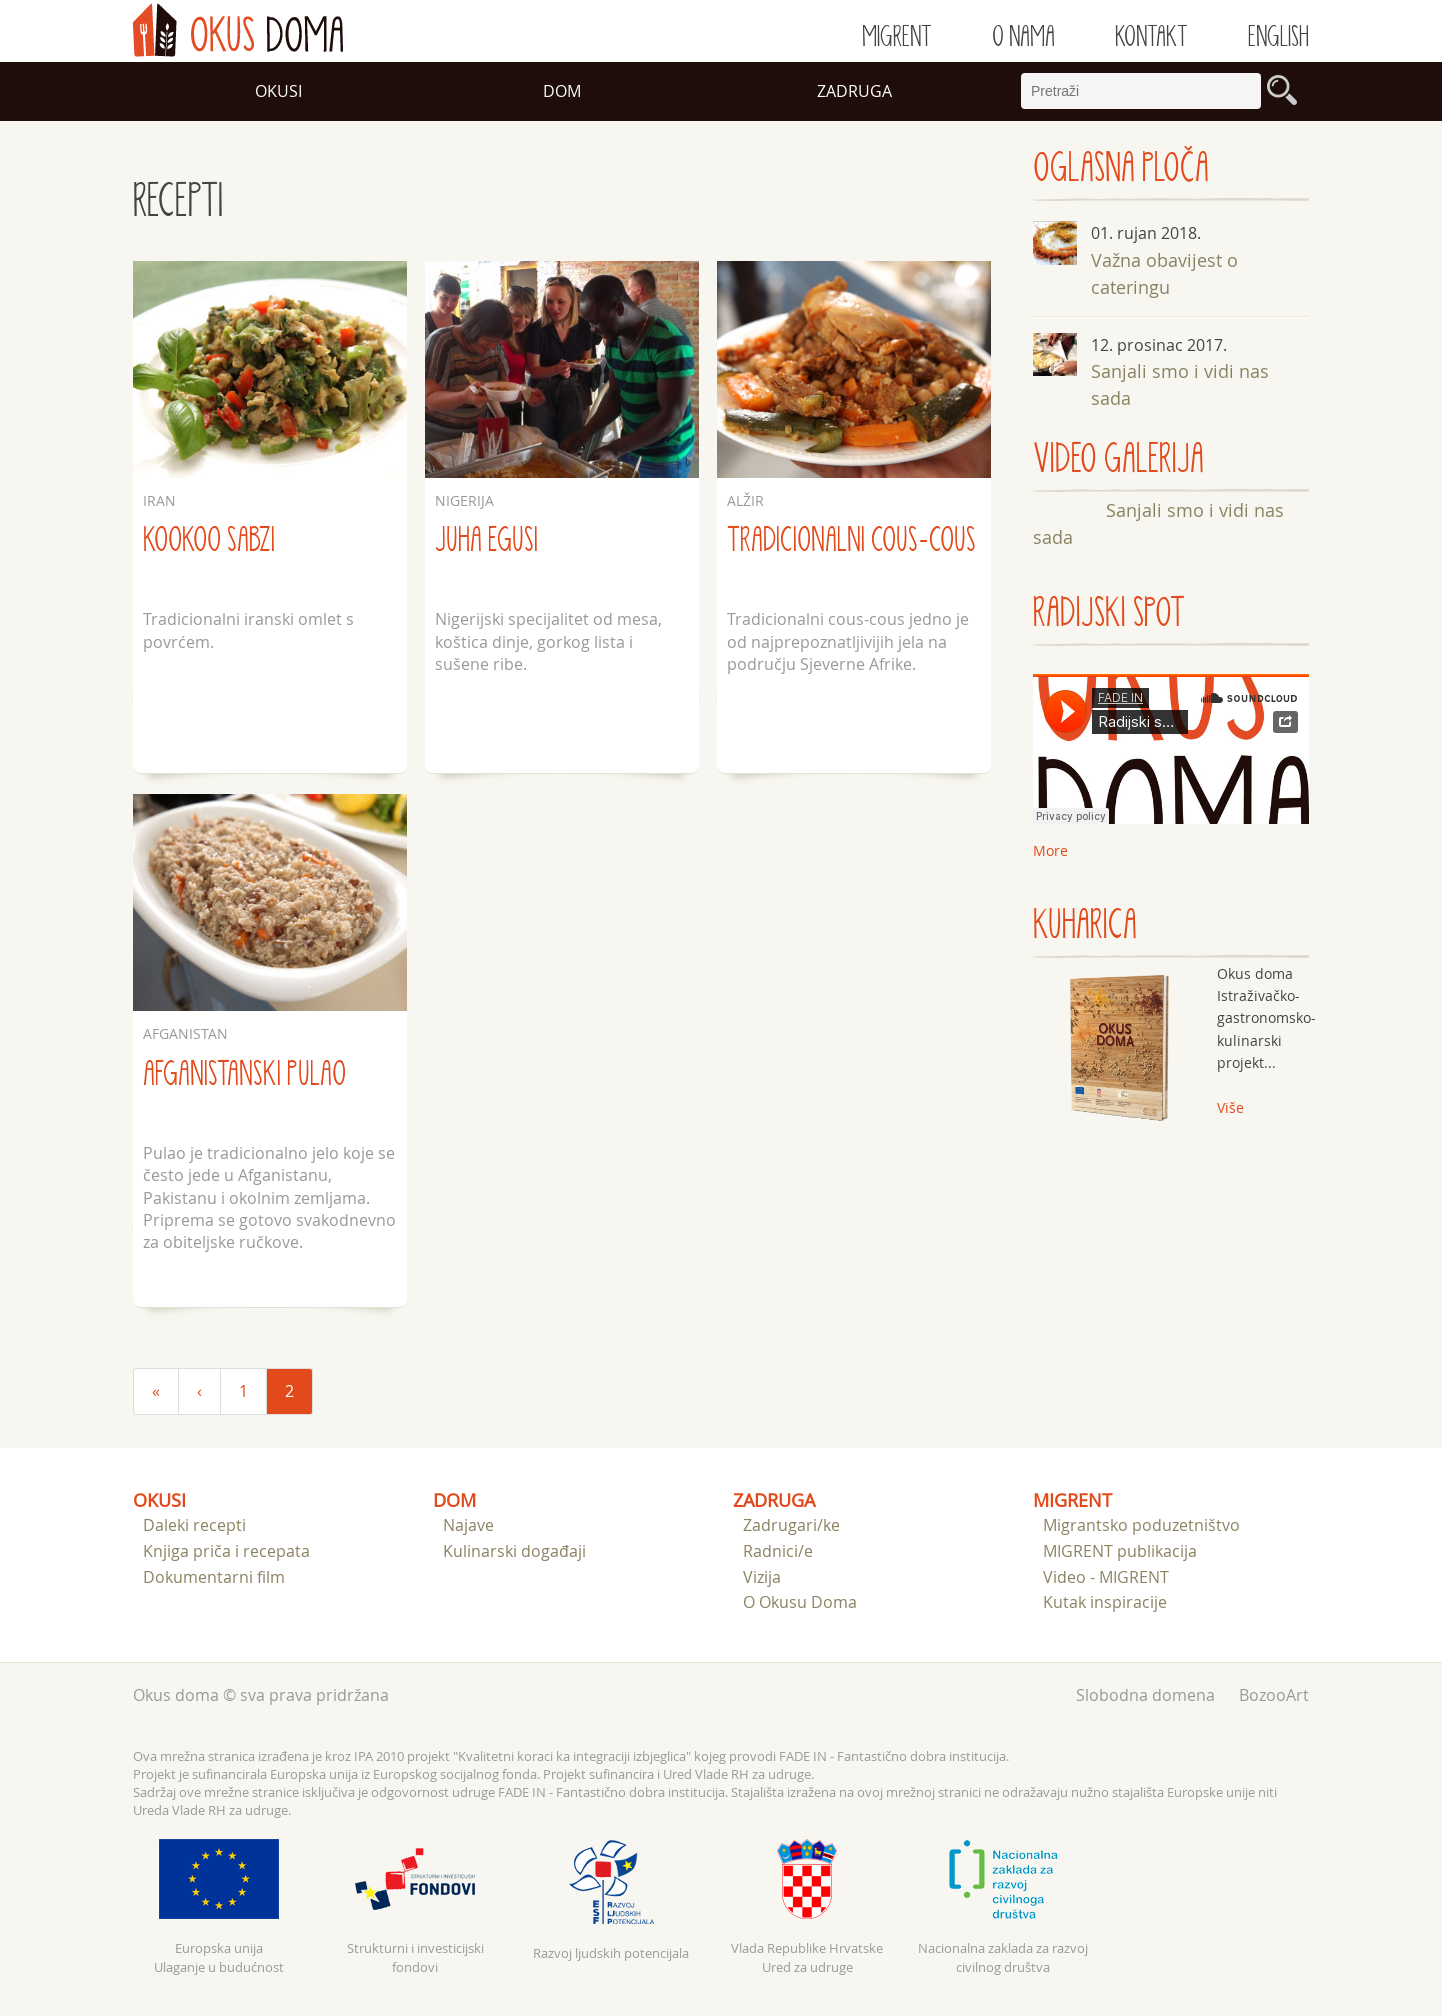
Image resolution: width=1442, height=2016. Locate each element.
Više (1230, 1107)
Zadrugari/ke (791, 1525)
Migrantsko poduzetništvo (1141, 1525)
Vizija (762, 1577)
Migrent (897, 37)
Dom (562, 91)
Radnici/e (778, 1551)
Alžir (745, 500)
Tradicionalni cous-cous (851, 540)
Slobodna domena (1145, 1695)
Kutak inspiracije (1105, 1602)
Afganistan (185, 1033)
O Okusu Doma (800, 1602)
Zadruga (854, 91)
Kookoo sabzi (209, 540)
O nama (1023, 37)
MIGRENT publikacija (1120, 1551)
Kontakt (1151, 37)
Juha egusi (486, 540)
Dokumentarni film (214, 1577)
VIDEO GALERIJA (1118, 459)
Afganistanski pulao (244, 1074)
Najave (468, 1525)
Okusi (278, 91)
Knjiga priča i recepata (226, 1551)
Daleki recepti (194, 1525)
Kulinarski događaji (514, 1551)
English (1278, 37)
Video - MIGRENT (1106, 1577)
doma (238, 30)
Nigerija (464, 500)
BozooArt (1274, 1695)
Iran (159, 500)
